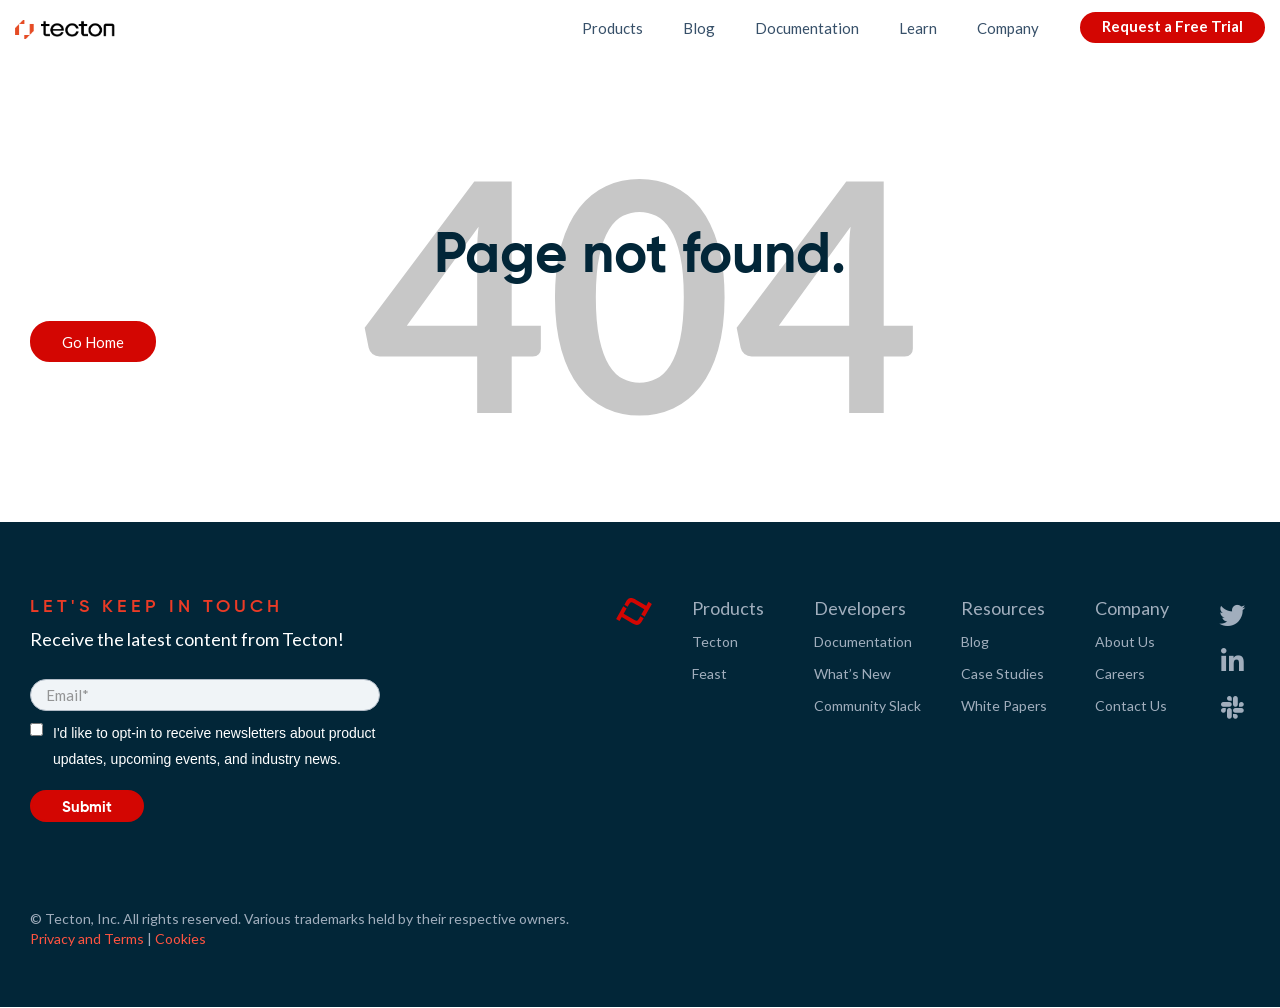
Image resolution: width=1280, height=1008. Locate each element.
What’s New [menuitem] (852, 673)
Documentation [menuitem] (863, 641)
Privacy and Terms (87, 938)
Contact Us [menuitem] (1131, 705)
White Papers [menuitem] (1004, 705)
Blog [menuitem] (975, 641)
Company (1008, 28)
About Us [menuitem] (1125, 641)
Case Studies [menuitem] (1002, 673)
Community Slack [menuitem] (867, 705)
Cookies (180, 938)
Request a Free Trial (1172, 26)
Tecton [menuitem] (715, 641)
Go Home (93, 342)
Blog (699, 28)
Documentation (807, 28)
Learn (918, 28)
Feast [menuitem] (709, 673)
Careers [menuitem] (1120, 673)
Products (612, 28)
